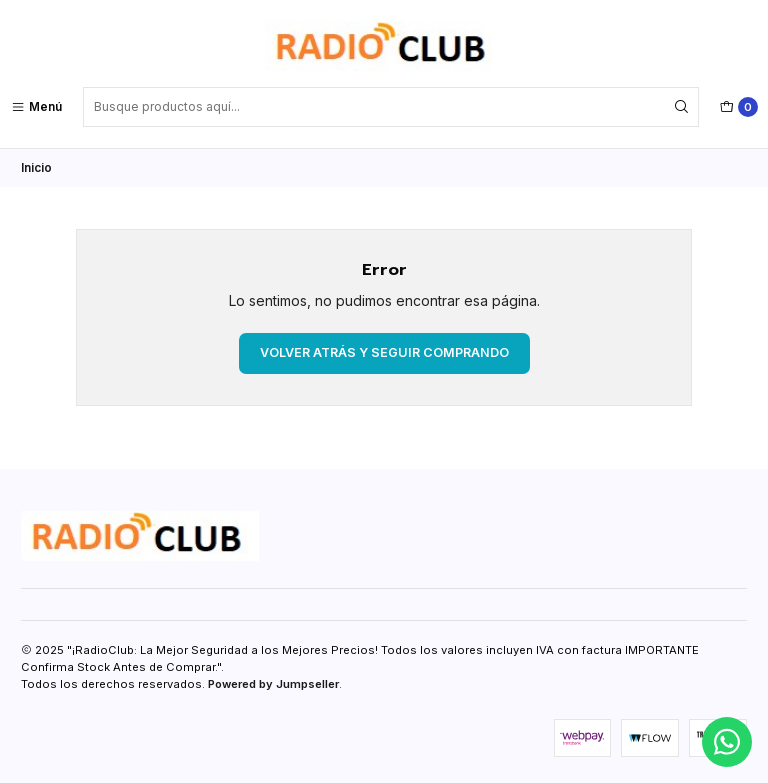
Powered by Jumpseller (273, 684)
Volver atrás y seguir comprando (384, 352)
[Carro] (739, 107)
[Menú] (36, 107)
